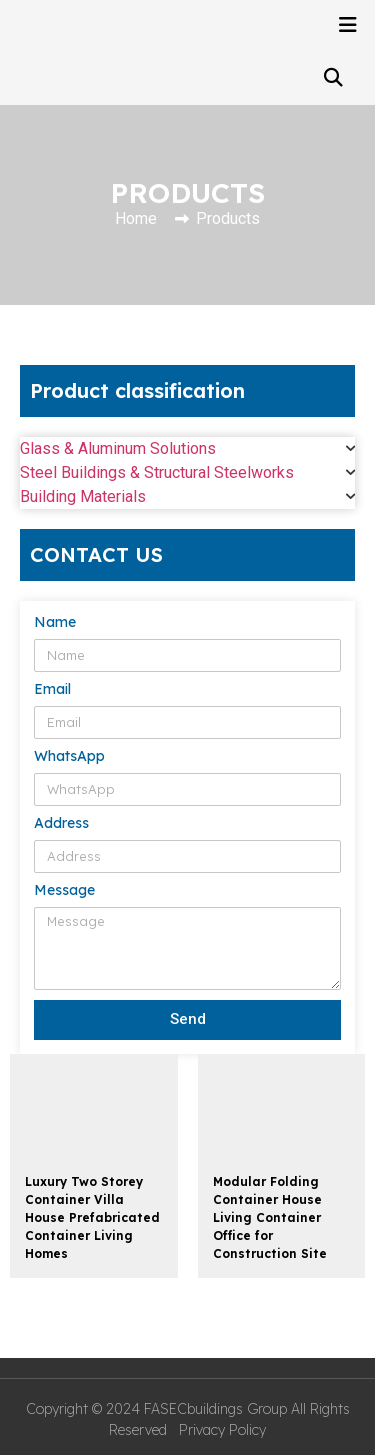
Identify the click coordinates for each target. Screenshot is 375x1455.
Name (55, 623)
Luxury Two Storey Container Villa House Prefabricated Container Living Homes (92, 1217)
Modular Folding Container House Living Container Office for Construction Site (270, 1217)
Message (64, 891)
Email (52, 690)
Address (61, 824)
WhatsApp (69, 757)
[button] (333, 77)
